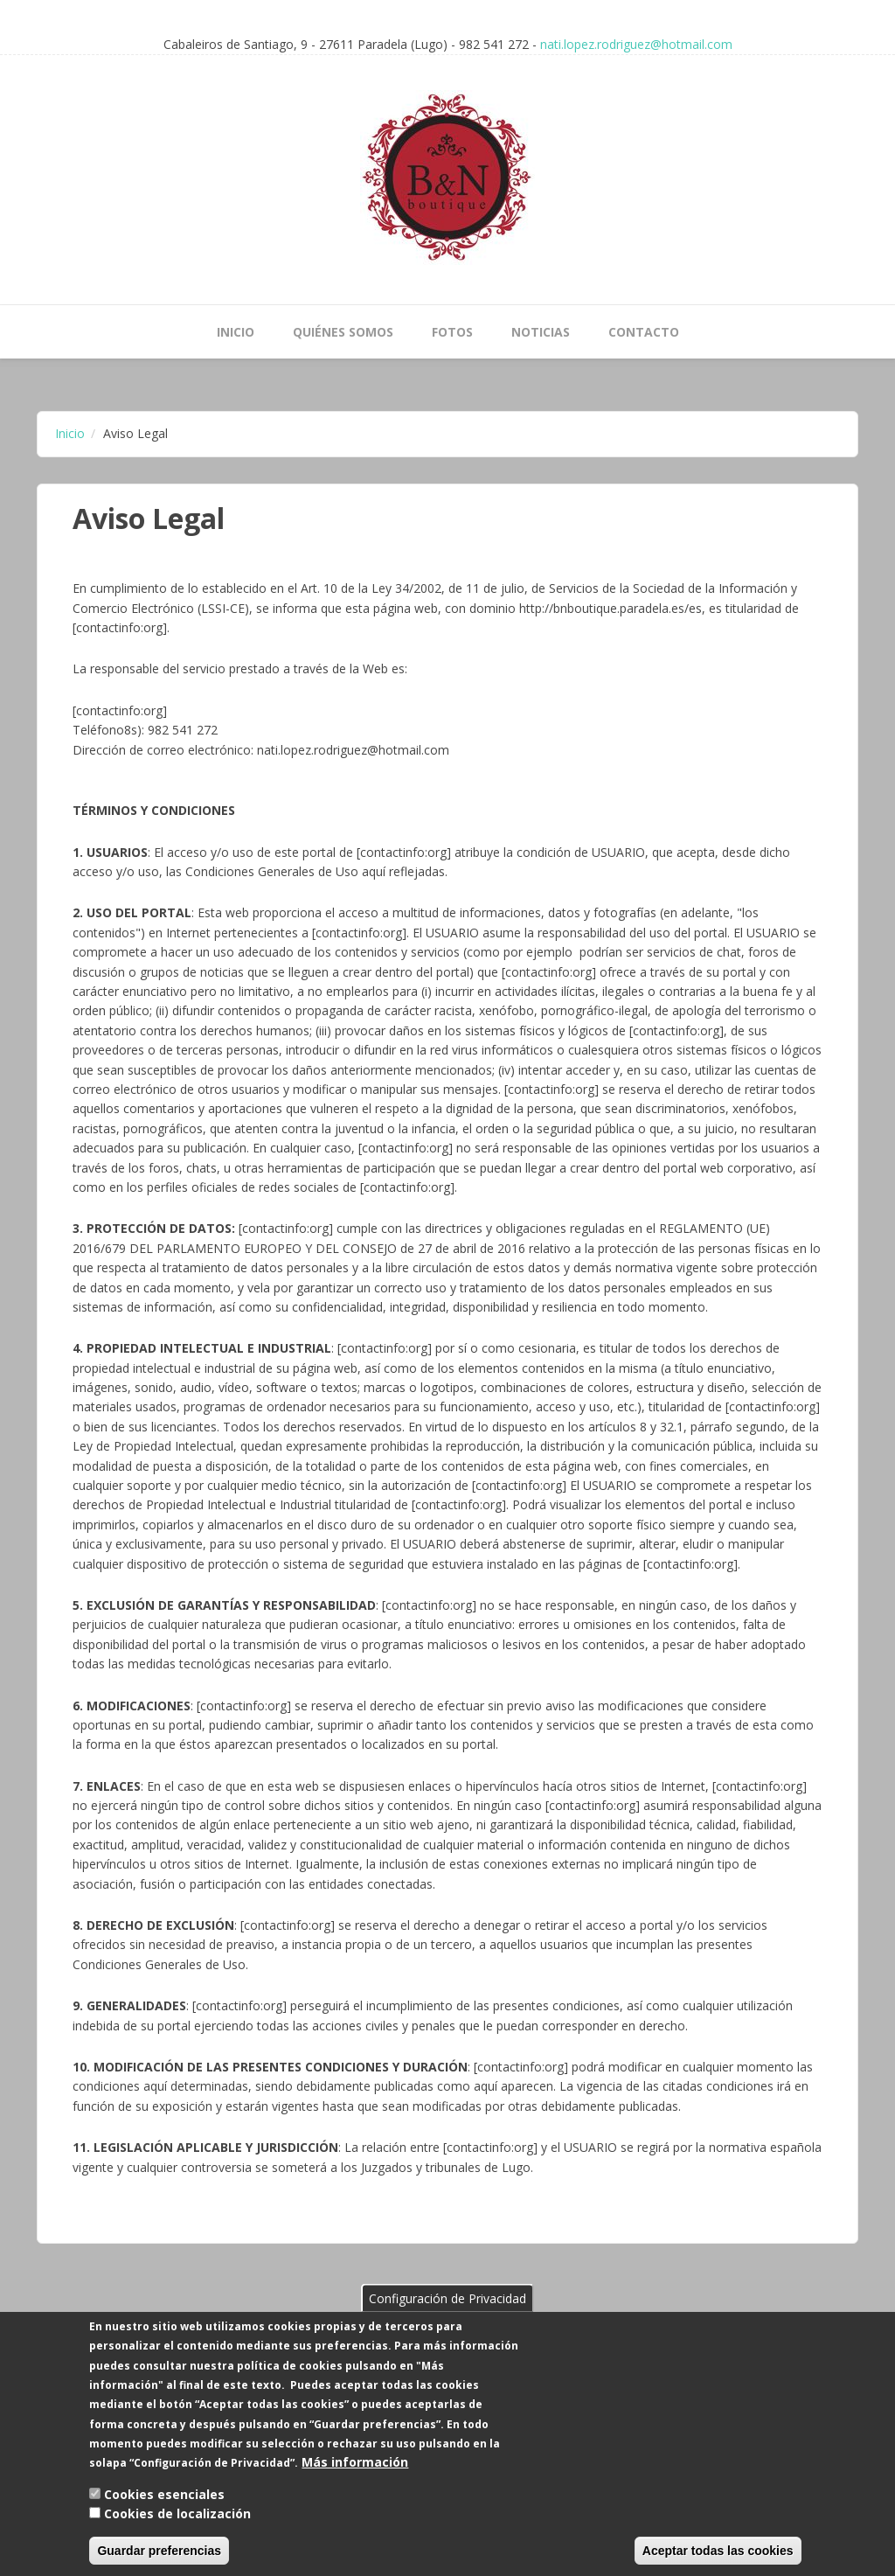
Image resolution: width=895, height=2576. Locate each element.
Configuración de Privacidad (447, 2321)
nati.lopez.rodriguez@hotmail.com (636, 44)
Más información (355, 2486)
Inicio (235, 332)
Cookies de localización (177, 2537)
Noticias (540, 332)
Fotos (452, 332)
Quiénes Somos (343, 332)
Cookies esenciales (164, 2518)
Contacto (643, 332)
